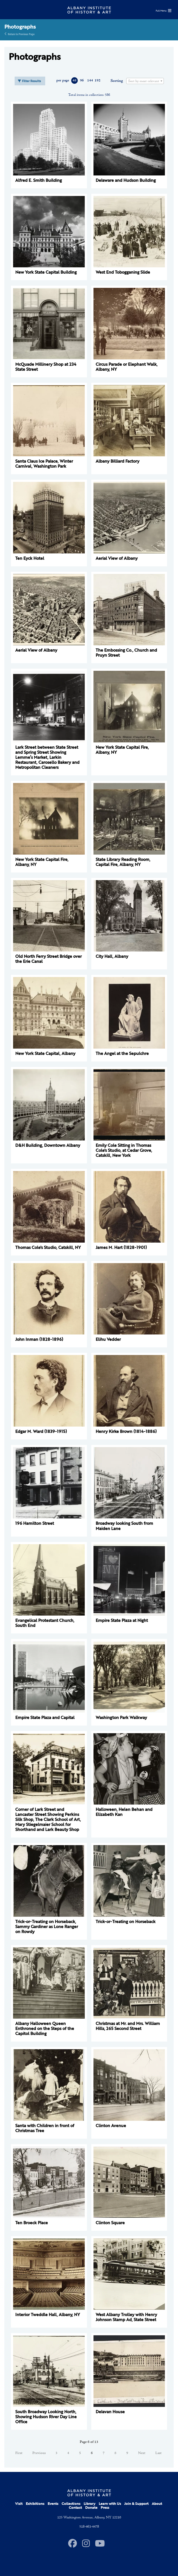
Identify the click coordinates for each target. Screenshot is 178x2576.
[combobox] (145, 81)
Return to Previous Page (21, 34)
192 (97, 80)
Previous (39, 2453)
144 (90, 80)
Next (141, 2453)
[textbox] (145, 81)
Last (158, 2453)
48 (74, 80)
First (18, 2453)
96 (82, 80)
